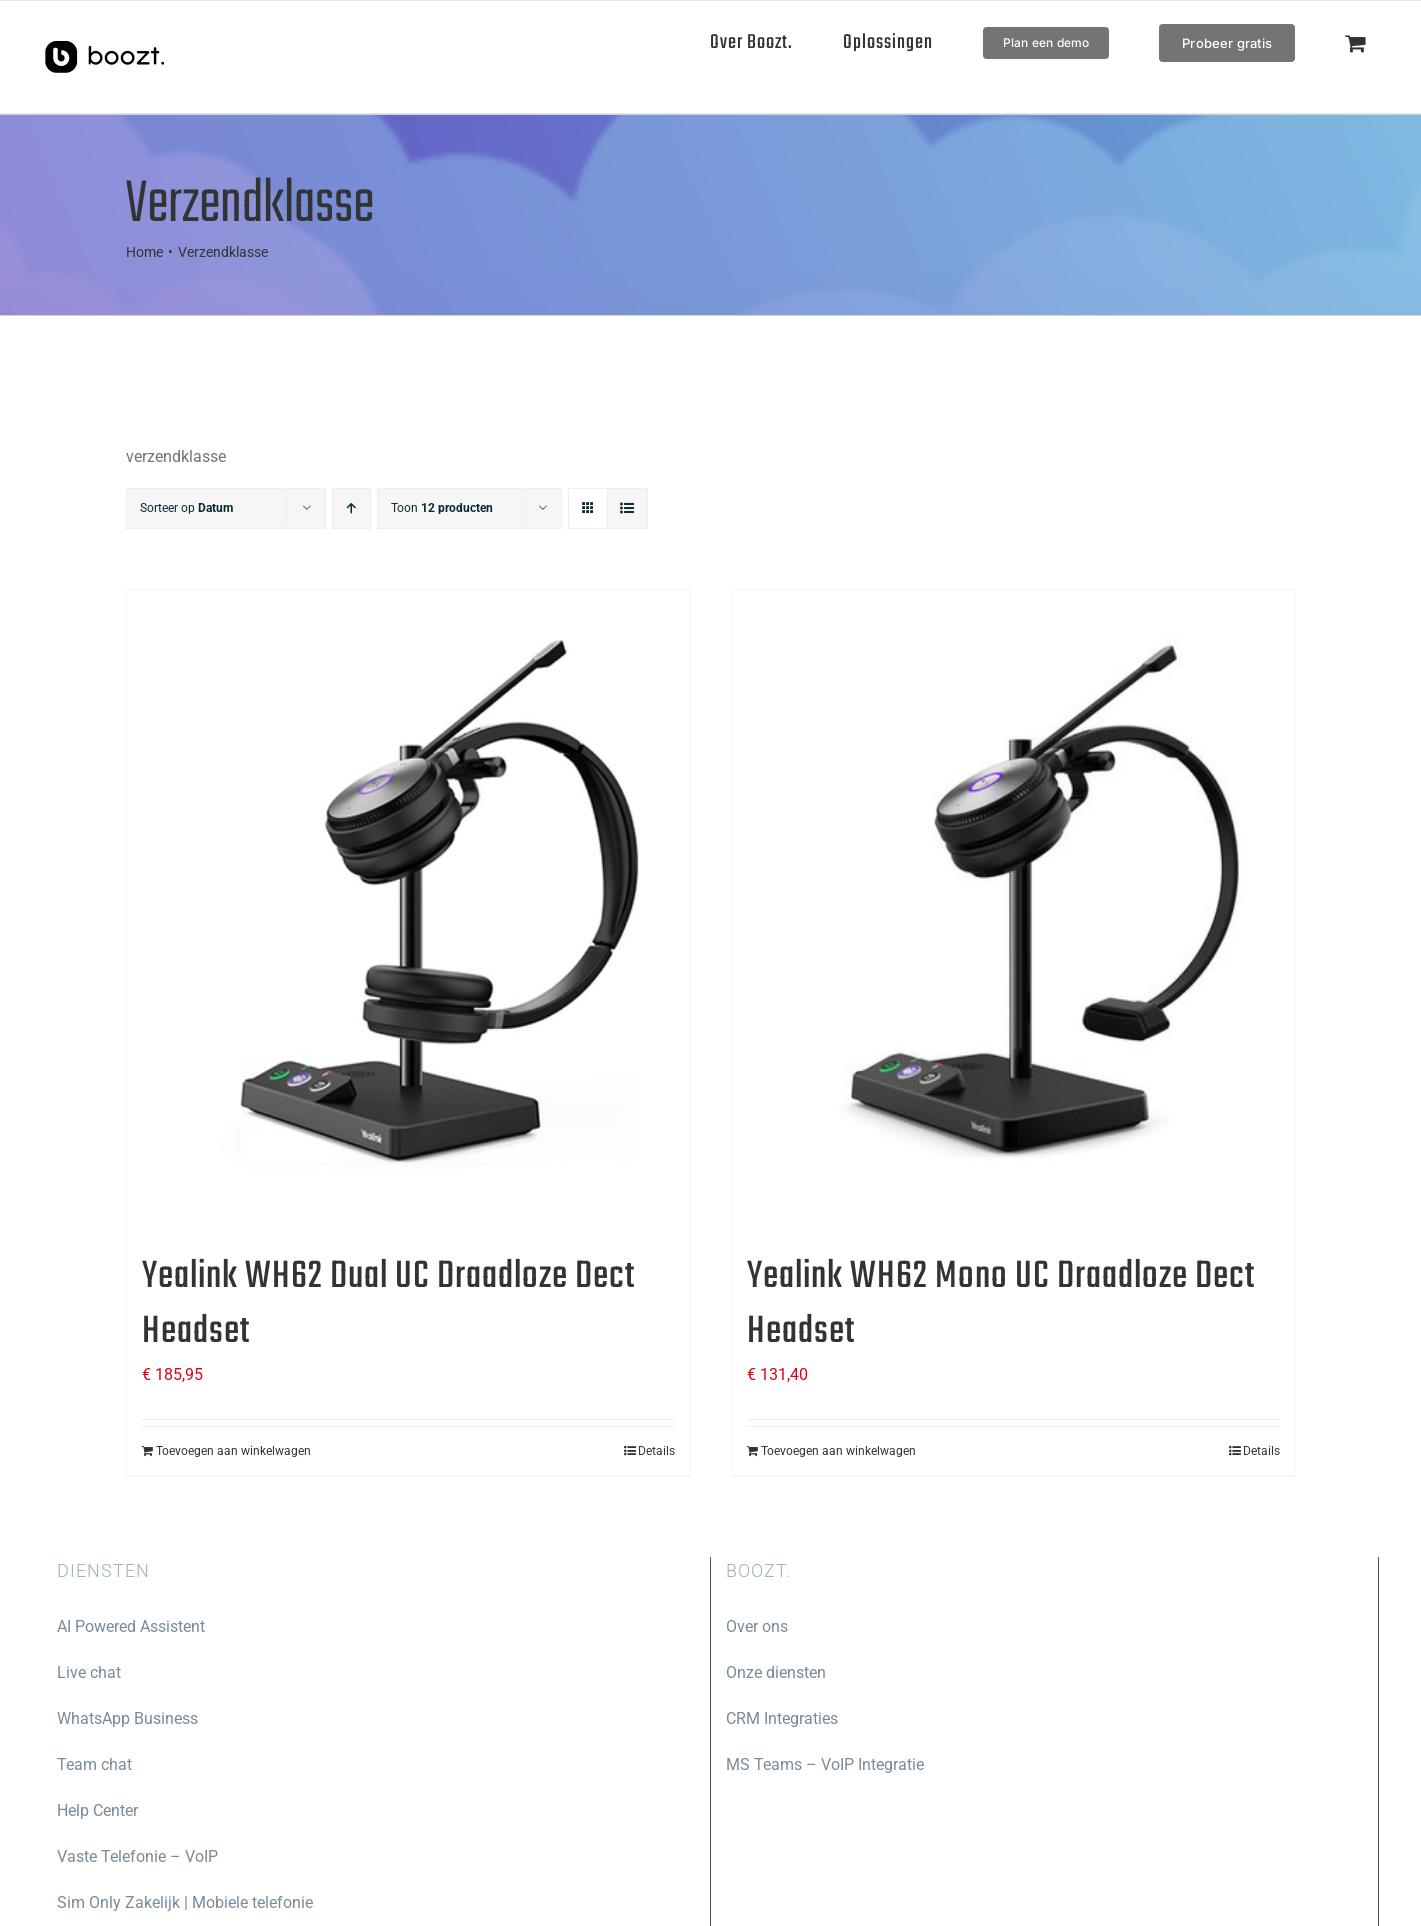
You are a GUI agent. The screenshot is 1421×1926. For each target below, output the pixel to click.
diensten (794, 1672)
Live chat (89, 1672)
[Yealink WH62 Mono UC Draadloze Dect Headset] (1013, 910)
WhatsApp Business (127, 1718)
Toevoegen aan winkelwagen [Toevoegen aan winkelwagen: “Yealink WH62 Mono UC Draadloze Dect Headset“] (838, 1451)
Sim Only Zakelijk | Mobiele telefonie (185, 1902)
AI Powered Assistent (131, 1626)
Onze (744, 1672)
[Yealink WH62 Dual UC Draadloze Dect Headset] (408, 910)
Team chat (94, 1764)
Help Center (97, 1810)
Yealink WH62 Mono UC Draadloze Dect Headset (1001, 1304)
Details (656, 1451)
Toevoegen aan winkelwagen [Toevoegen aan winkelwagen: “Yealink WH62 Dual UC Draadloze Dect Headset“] (233, 1451)
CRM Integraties (782, 1718)
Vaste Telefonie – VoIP (137, 1856)
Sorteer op (186, 508)
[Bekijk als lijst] (627, 508)
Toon (442, 508)
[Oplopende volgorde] (351, 508)
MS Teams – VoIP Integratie (825, 1764)
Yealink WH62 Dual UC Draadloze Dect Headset (388, 1304)
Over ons (757, 1626)
